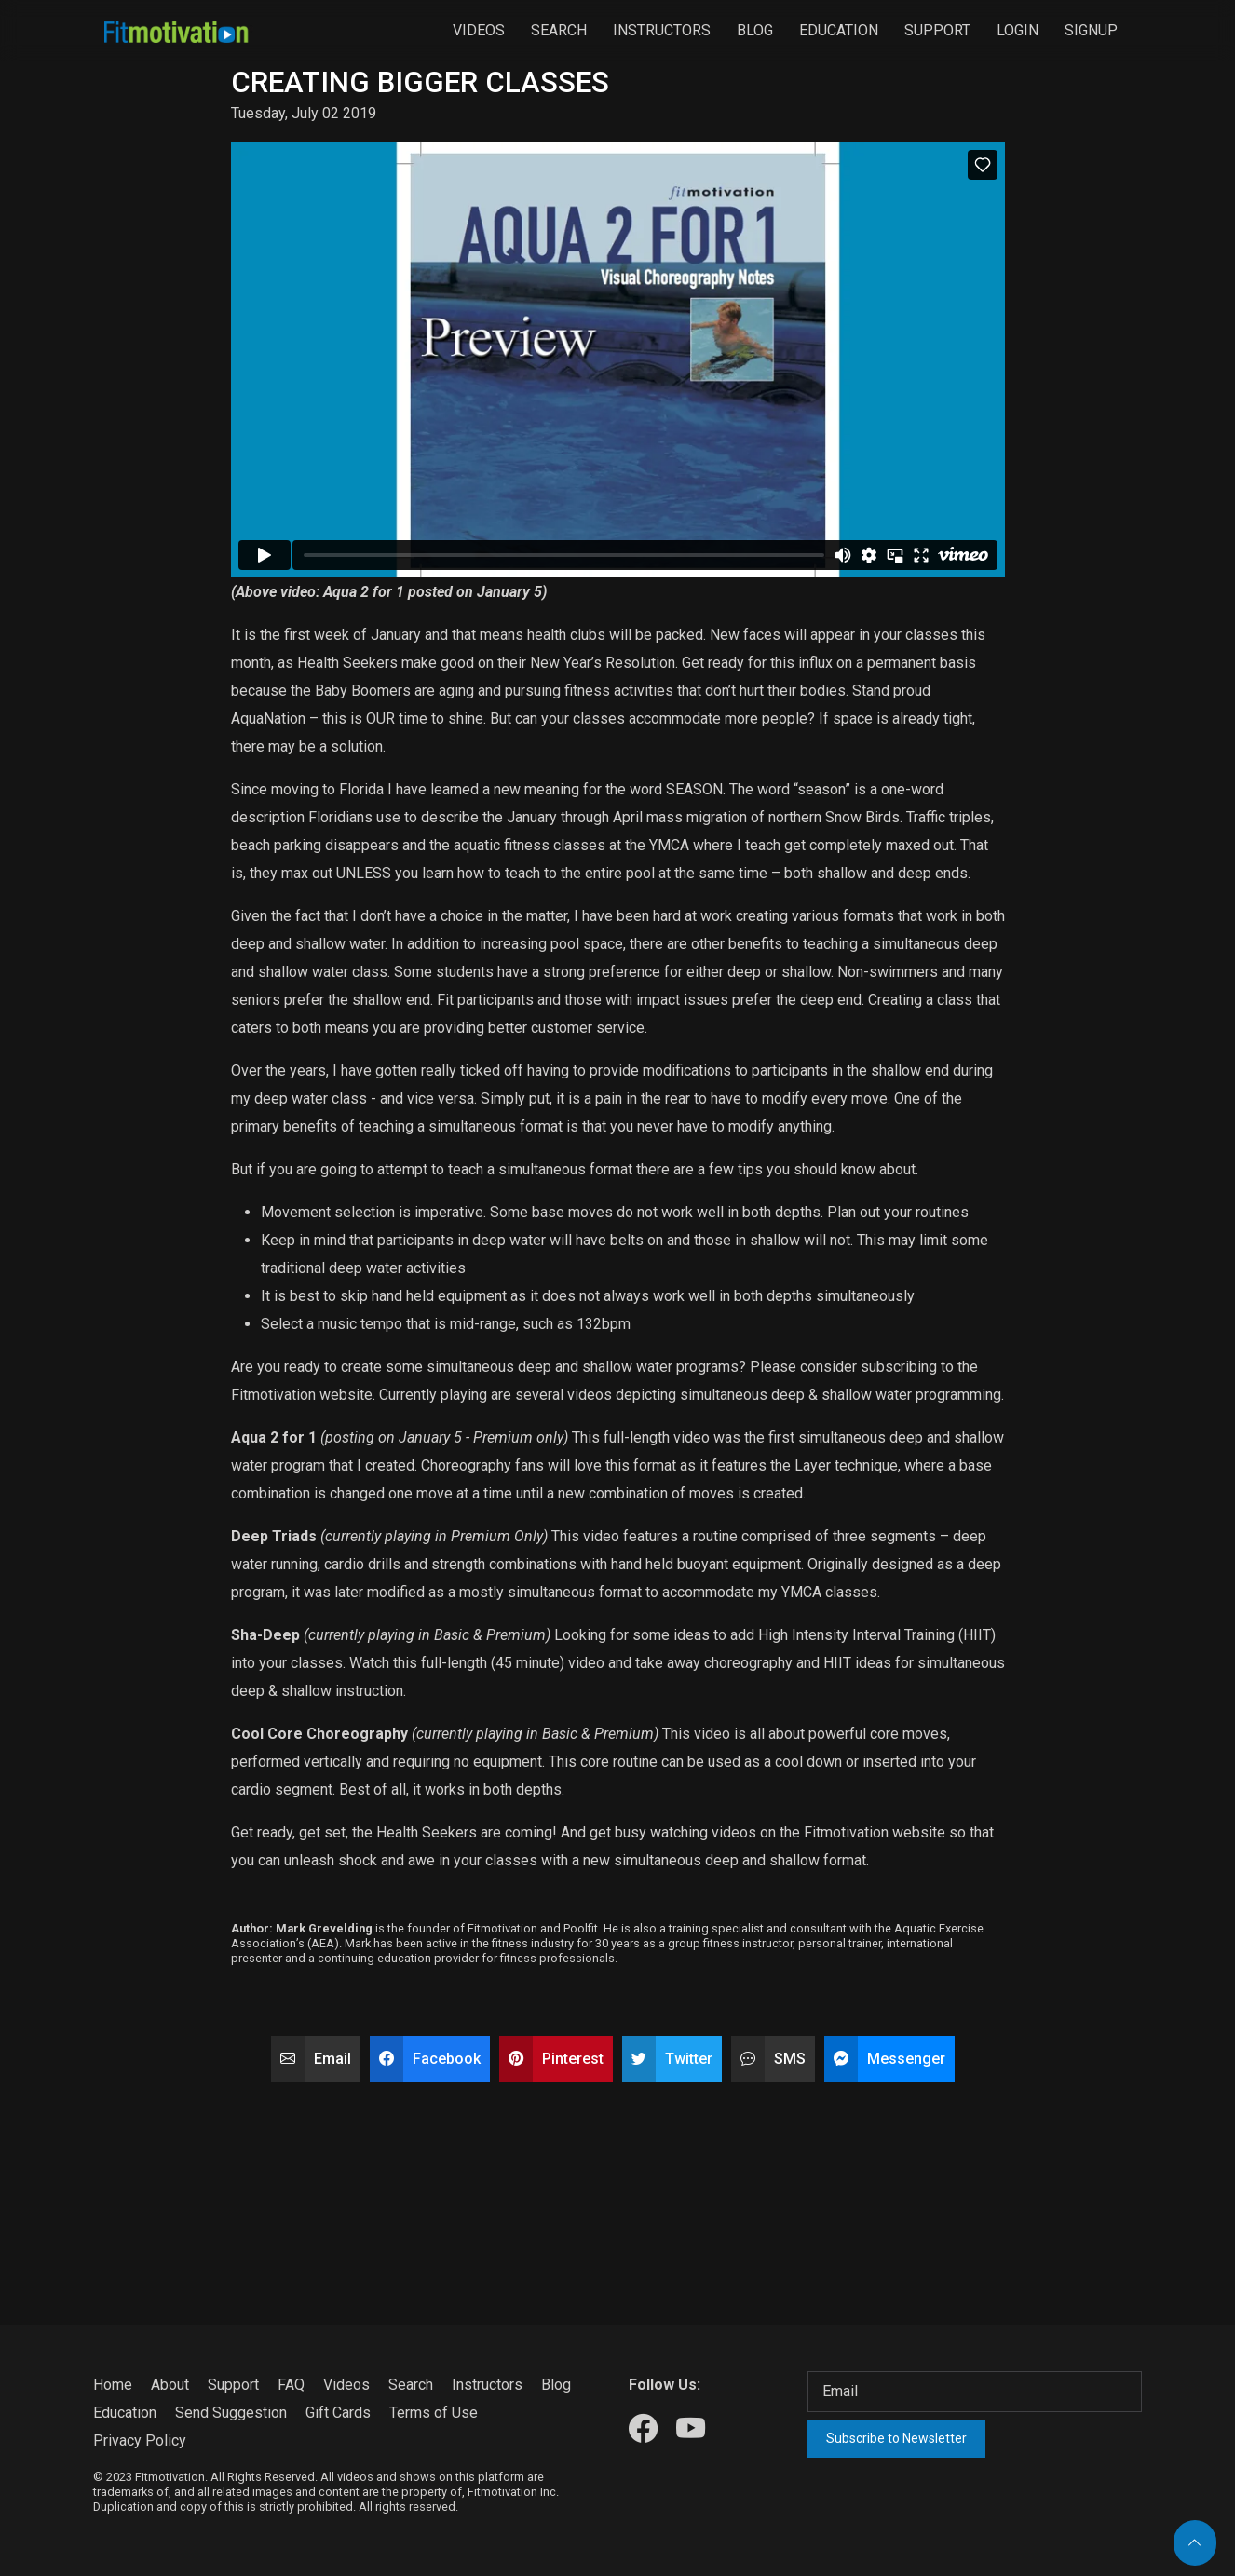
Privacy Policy (139, 2440)
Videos (479, 30)
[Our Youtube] (690, 2429)
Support (937, 30)
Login (1017, 30)
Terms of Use (433, 2412)
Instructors (662, 30)
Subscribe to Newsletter (896, 2438)
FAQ (291, 2384)
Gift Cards (338, 2412)
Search (559, 30)
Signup (1091, 30)
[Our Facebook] (643, 2429)
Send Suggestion (231, 2412)
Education (838, 30)
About (170, 2384)
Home (112, 2384)
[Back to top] (1195, 2543)
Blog (755, 30)
